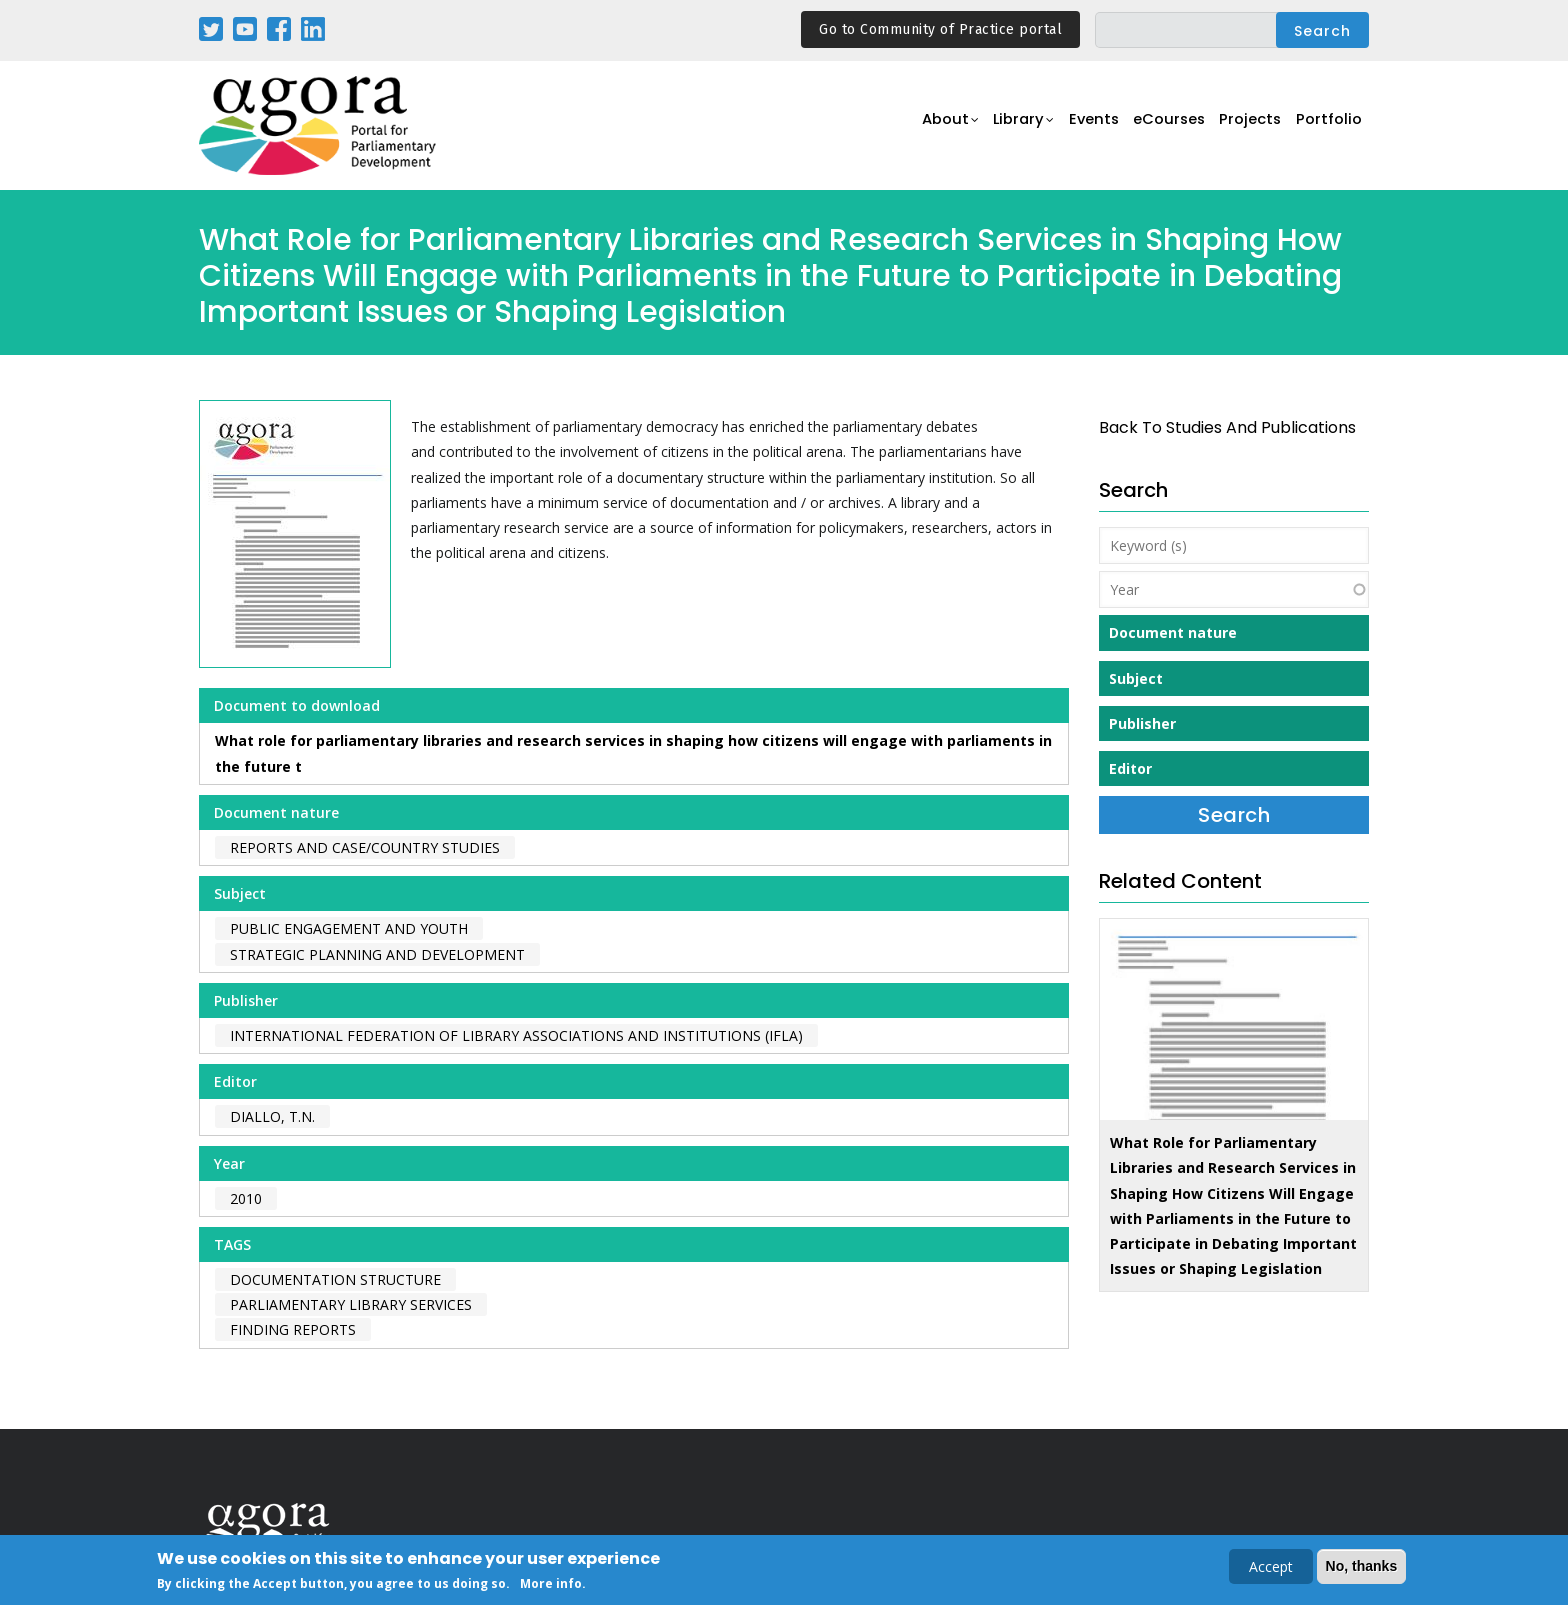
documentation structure (335, 1279)
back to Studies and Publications (1227, 427)
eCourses (1159, 126)
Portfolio (1327, 126)
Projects (1245, 126)
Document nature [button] (1173, 632)
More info (551, 1585)
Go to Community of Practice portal (940, 29)
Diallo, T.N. (272, 1116)
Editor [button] (1130, 768)
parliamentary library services (351, 1304)
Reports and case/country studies (365, 847)
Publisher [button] (1142, 723)
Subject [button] (1136, 678)
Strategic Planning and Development (377, 954)
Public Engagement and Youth (349, 928)
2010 (246, 1198)
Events (1078, 126)
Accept (1271, 1568)
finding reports (293, 1329)
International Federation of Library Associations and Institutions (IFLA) (516, 1035)
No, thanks (1362, 1568)
